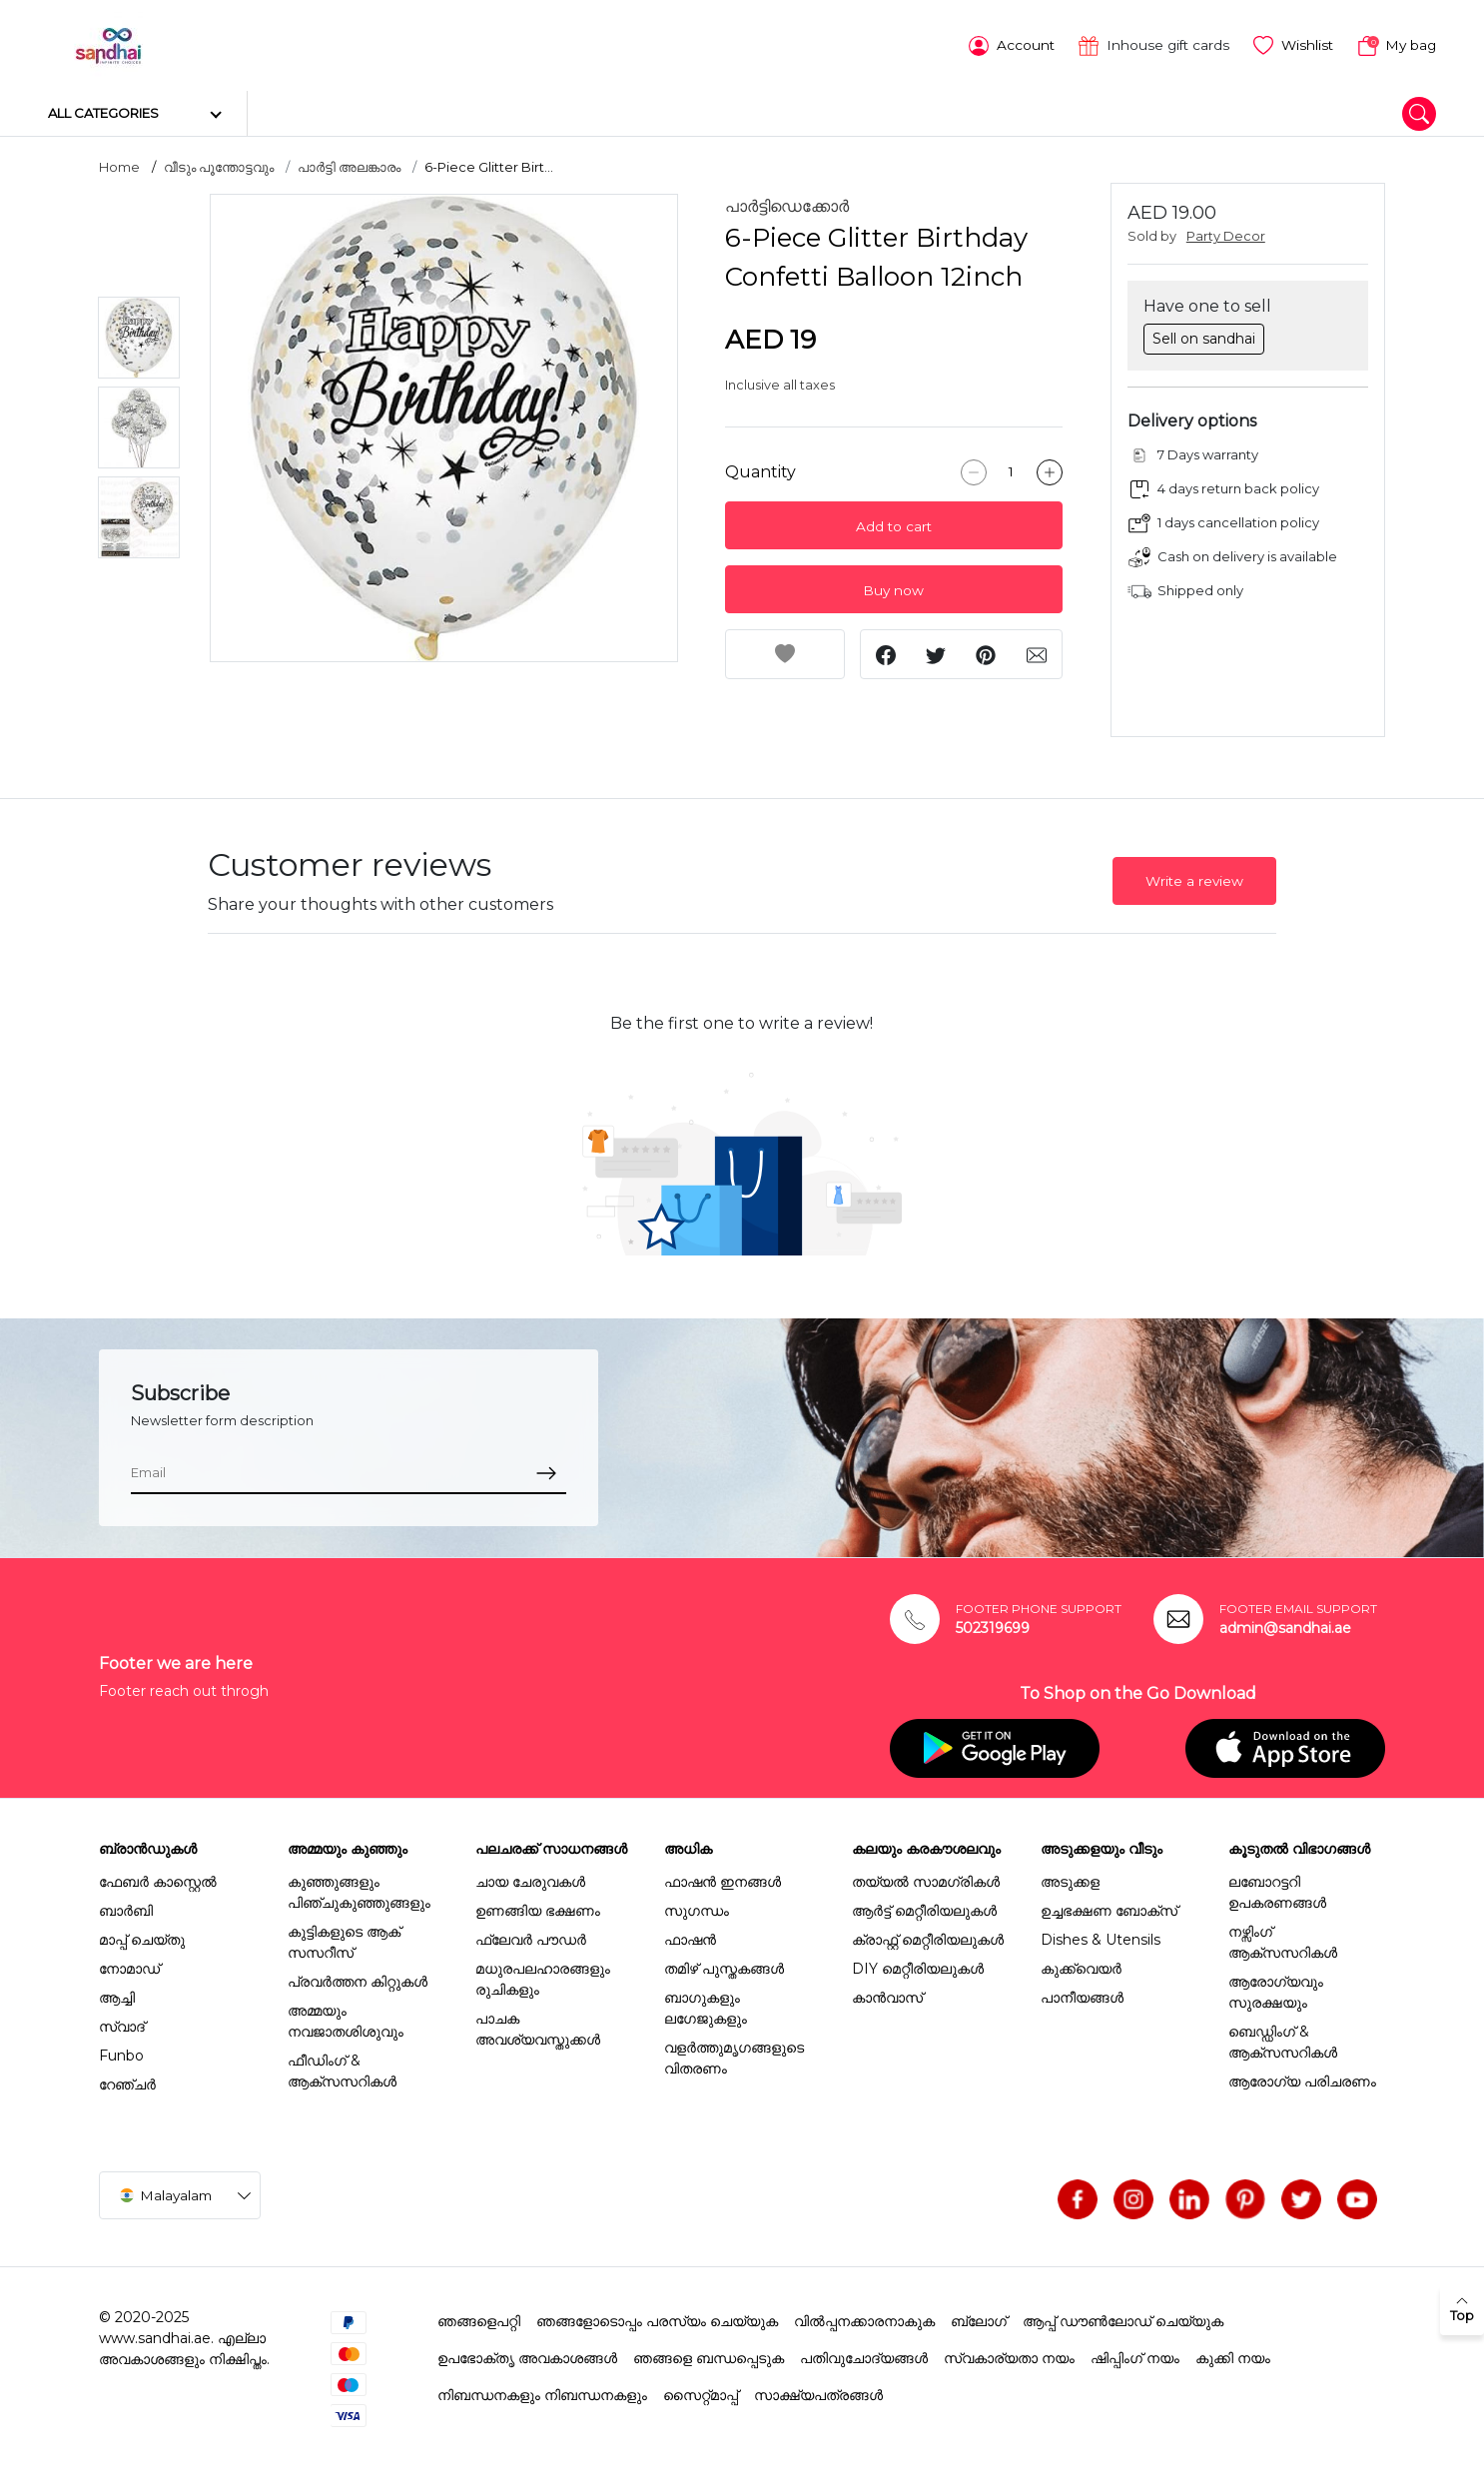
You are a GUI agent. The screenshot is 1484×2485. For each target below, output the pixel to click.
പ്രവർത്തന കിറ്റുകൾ (357, 1980)
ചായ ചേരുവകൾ (530, 1880)
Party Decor (1225, 234)
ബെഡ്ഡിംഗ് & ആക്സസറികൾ (1282, 2040)
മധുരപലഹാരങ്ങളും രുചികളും (542, 1977)
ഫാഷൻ (690, 1938)
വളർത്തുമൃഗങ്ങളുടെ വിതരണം (734, 2056)
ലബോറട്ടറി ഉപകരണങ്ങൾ (1277, 1890)
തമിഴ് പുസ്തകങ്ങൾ (724, 1967)
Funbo (121, 2054)
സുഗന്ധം (696, 1909)
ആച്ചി (117, 1996)
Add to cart (894, 524)
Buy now (893, 588)
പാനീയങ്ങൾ (1082, 1996)
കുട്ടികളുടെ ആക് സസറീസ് (344, 1940)
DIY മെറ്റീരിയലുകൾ (918, 1967)
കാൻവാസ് (887, 1996)
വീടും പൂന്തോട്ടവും (219, 165)
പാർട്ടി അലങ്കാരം (349, 165)
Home (119, 165)
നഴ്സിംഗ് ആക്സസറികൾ (1282, 1940)
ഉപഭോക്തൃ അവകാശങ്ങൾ (527, 2356)
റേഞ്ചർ (127, 2082)
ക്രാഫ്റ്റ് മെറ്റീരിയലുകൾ (928, 1938)
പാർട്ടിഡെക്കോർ (787, 204)
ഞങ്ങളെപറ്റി (478, 2319)
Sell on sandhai (1203, 336)
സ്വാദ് (122, 2025)
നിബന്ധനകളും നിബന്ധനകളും (542, 2393)
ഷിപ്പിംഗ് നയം (1135, 2356)
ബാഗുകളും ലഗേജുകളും (705, 2006)
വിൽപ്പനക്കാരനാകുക (864, 2319)
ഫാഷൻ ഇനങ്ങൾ (722, 1880)
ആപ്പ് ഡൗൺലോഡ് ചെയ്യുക (1123, 2319)
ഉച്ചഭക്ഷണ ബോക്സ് (1109, 1909)
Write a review (1194, 879)
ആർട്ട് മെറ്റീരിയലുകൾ (924, 1909)
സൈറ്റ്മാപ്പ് (700, 2393)
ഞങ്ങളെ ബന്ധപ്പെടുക (708, 2356)
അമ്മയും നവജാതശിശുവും (345, 2019)
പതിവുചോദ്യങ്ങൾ (864, 2356)
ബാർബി (126, 1909)
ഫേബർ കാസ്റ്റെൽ (158, 1880)
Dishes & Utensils (1100, 1938)
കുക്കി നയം (1232, 2356)
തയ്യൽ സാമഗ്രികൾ (926, 1880)
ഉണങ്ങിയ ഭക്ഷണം (537, 1909)
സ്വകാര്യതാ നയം (1009, 2356)
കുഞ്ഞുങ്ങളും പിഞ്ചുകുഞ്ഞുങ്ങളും (359, 1890)
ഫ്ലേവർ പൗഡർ (530, 1938)
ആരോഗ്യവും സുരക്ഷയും (1275, 1990)
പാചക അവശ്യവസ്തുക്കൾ (537, 2027)
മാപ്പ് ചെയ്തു (142, 1938)
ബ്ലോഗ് (979, 2319)
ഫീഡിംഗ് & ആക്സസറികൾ (342, 2069)
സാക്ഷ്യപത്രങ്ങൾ (818, 2393)
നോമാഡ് (129, 1967)
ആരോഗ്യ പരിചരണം (1302, 2079)
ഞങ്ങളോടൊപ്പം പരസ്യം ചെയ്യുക (657, 2319)
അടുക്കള (1070, 1880)
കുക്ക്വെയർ (1081, 1967)
